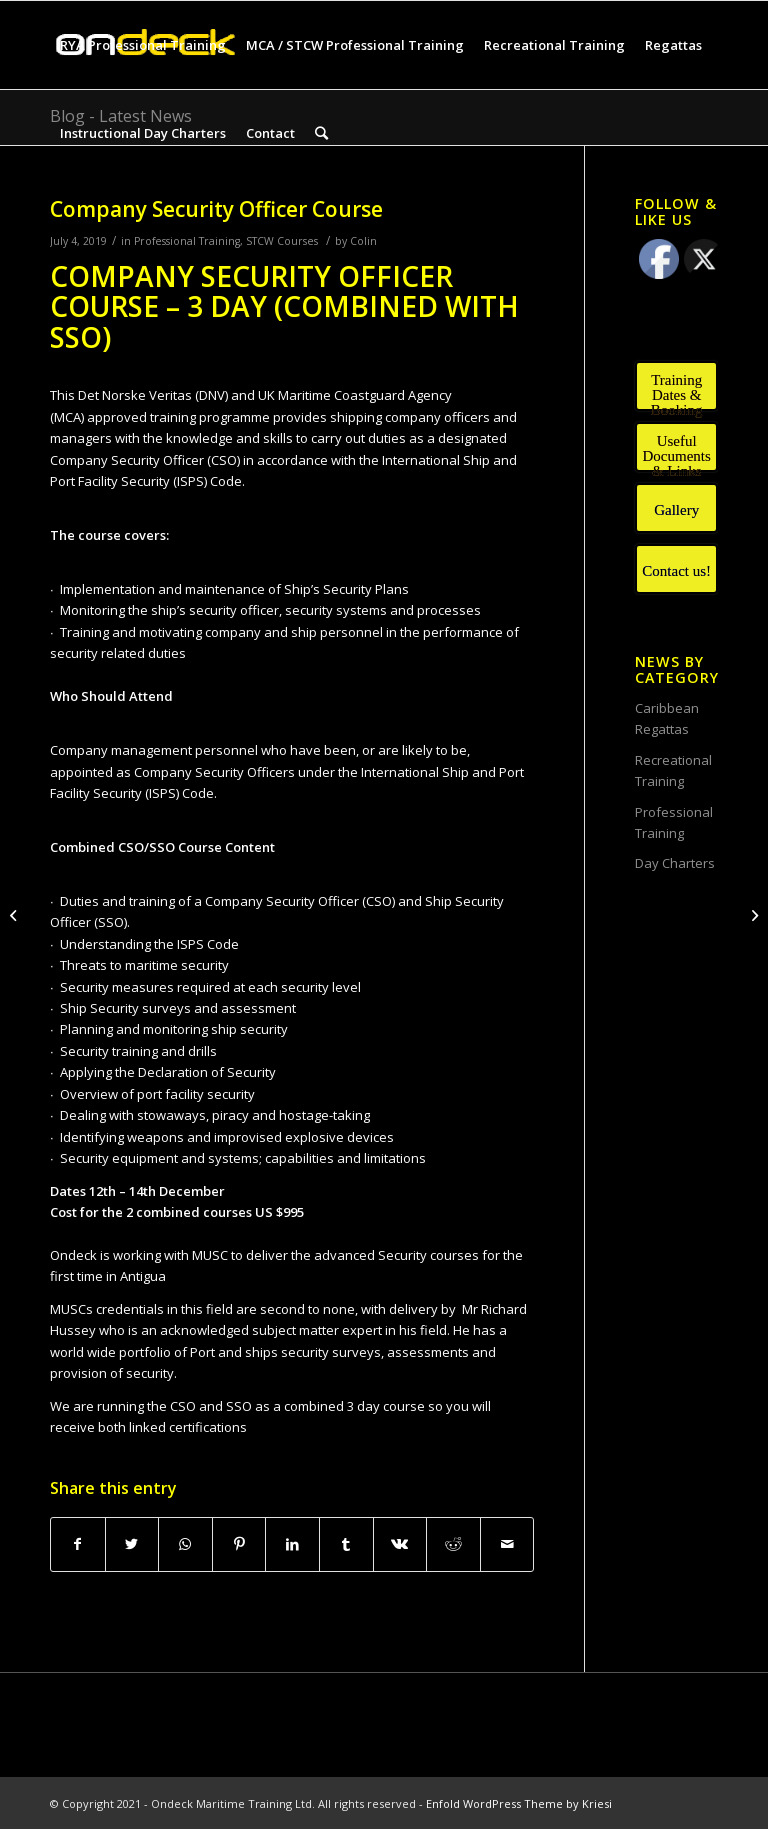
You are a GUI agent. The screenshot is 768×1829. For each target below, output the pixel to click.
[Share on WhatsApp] (185, 1544)
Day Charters (675, 863)
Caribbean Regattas (667, 718)
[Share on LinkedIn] (292, 1544)
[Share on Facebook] (78, 1544)
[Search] (321, 133)
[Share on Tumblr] (346, 1544)
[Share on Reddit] (453, 1544)
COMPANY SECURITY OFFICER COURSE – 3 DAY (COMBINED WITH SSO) (284, 307)
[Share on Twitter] (132, 1544)
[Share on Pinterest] (239, 1544)
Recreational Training (673, 770)
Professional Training (187, 241)
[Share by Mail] (507, 1544)
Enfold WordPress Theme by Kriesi (519, 1803)
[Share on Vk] (400, 1544)
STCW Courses (282, 241)
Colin (363, 241)
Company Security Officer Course (216, 209)
